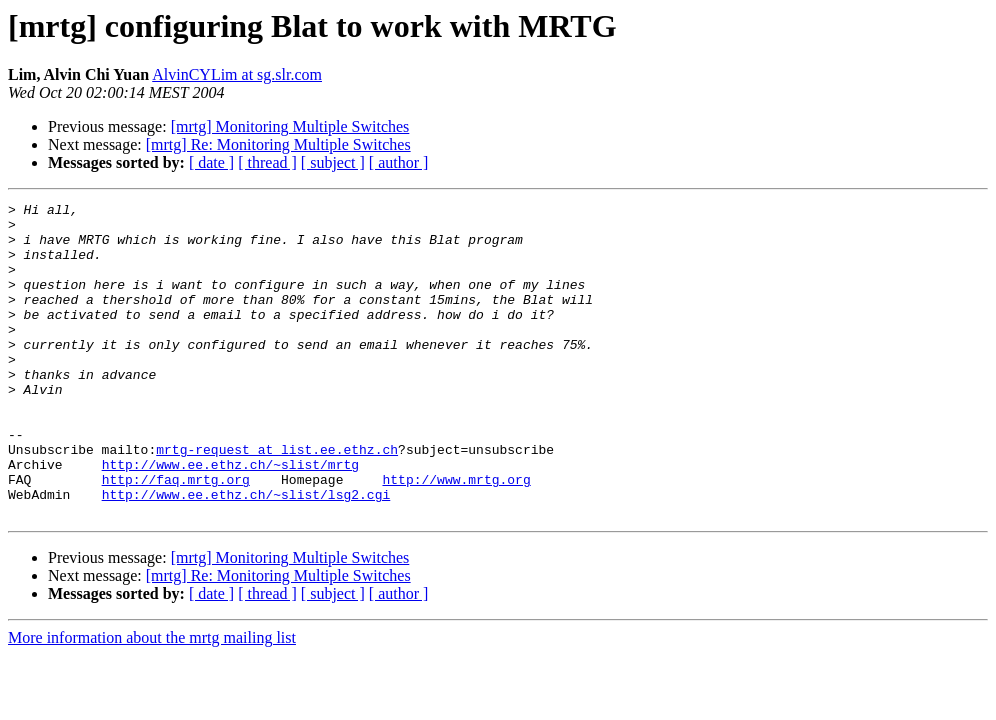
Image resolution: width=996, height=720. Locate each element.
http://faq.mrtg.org (176, 536)
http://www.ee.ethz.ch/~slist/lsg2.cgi (246, 554)
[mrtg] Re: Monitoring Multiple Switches (278, 144)
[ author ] (399, 162)
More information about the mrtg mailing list (152, 700)
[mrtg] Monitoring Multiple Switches (290, 126)
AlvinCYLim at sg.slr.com (237, 74)
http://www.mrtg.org (456, 536)
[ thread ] (267, 162)
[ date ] (211, 162)
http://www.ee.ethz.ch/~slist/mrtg (230, 518)
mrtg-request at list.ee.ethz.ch (277, 500)
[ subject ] (333, 162)
